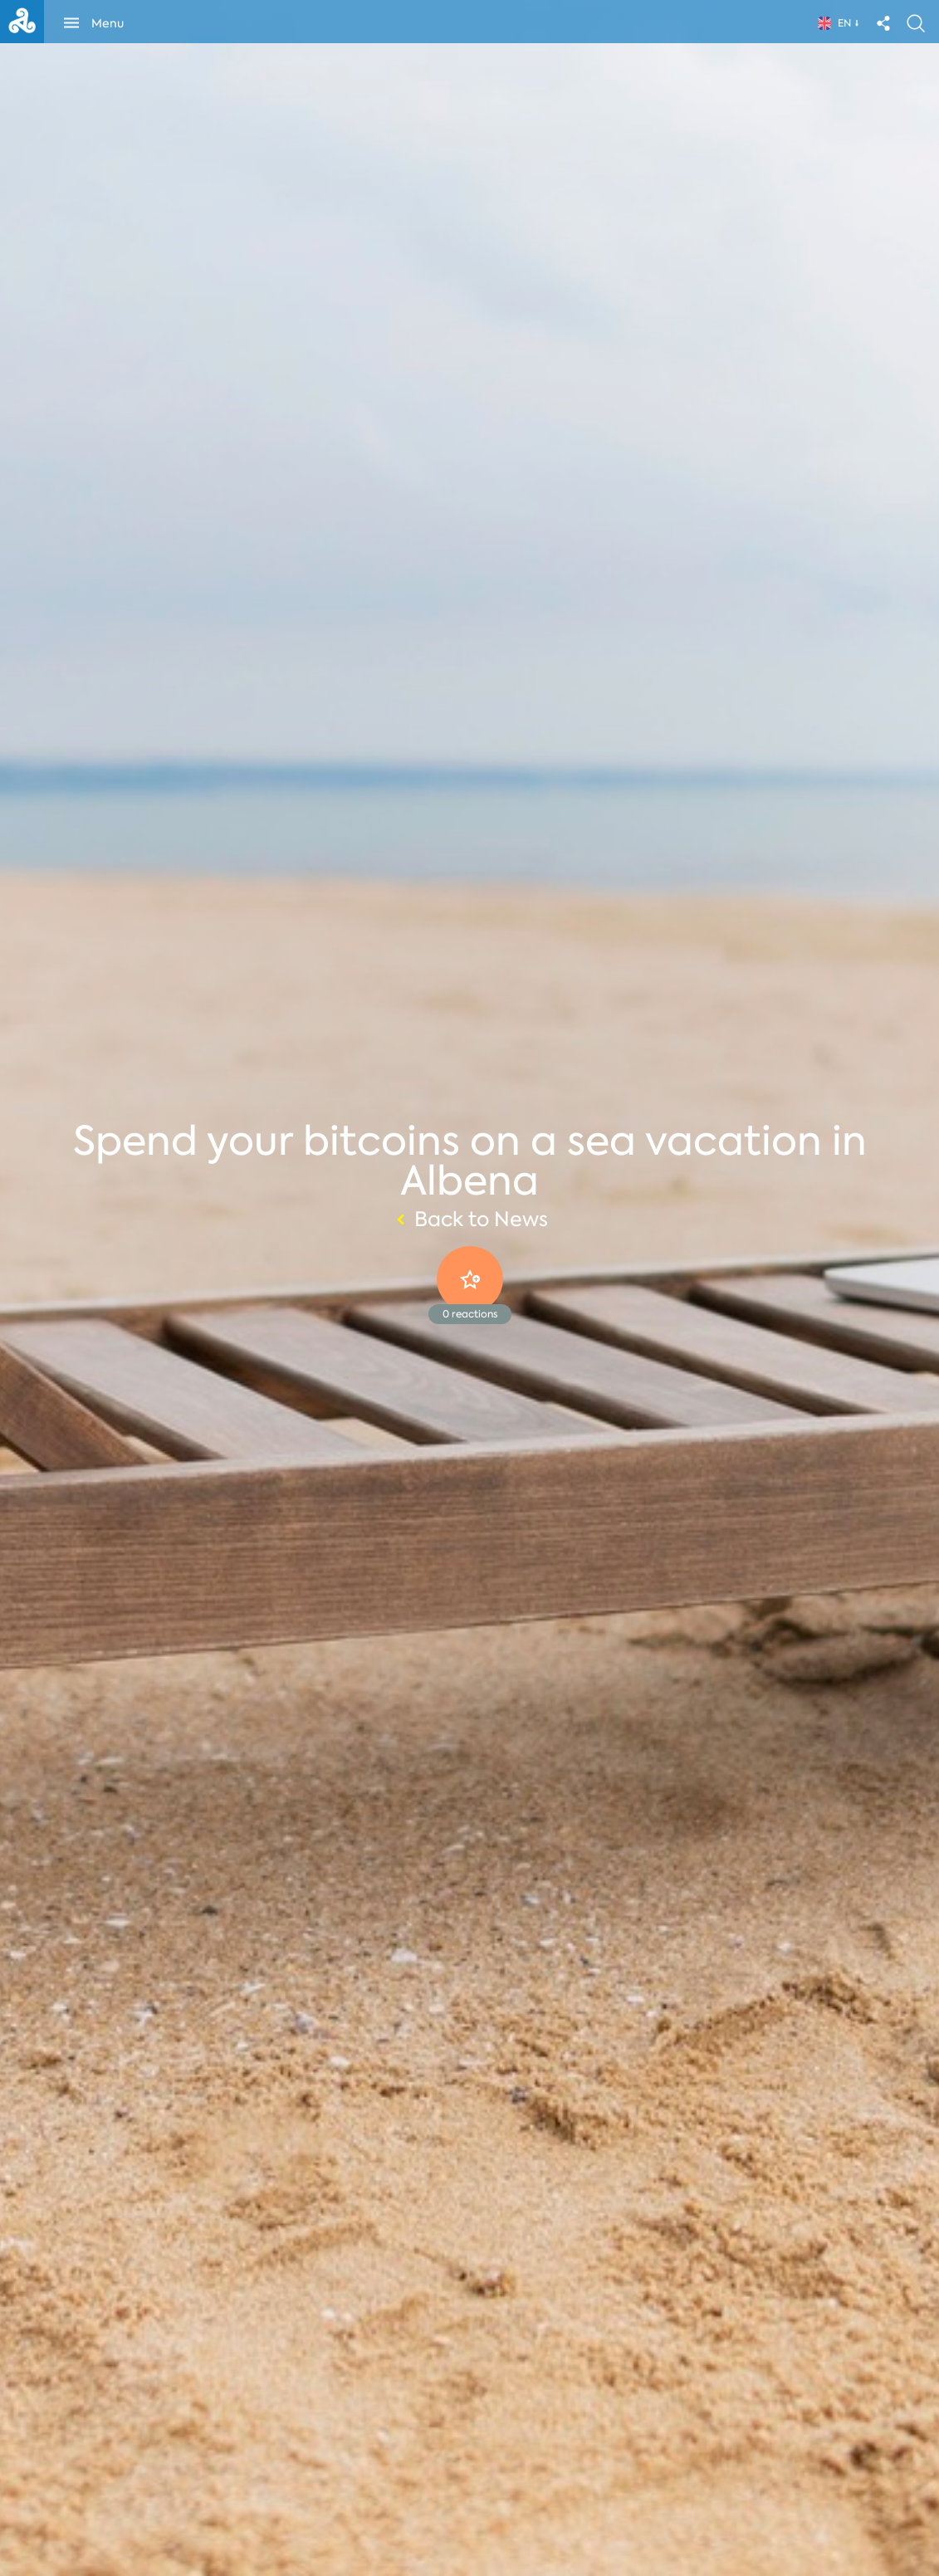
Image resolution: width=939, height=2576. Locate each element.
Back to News (470, 1219)
